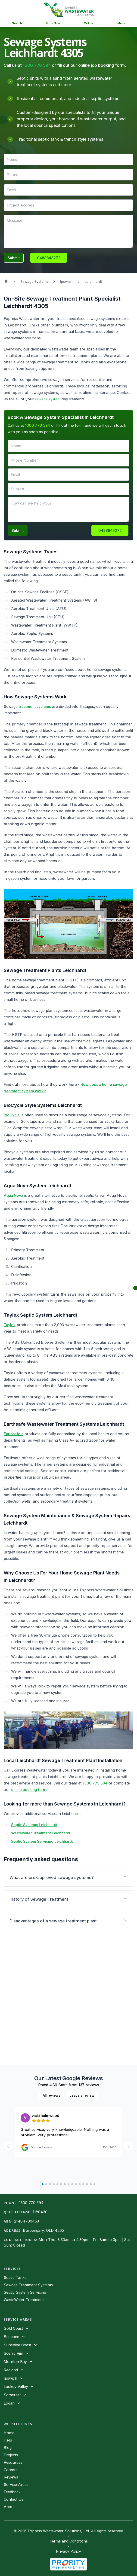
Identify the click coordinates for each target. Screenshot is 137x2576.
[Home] (68, 10)
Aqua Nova (13, 1195)
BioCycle (12, 1115)
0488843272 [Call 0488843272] (48, 258)
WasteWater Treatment (24, 2299)
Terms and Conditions (69, 2541)
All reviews (51, 2095)
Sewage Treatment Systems (28, 2285)
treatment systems (35, 706)
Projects (11, 2455)
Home (9, 2432)
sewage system (47, 399)
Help (8, 2440)
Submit (14, 258)
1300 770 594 (37, 65)
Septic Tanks (15, 2277)
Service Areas (16, 2484)
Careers (11, 2469)
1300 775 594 (95, 1783)
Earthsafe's (13, 1433)
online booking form (28, 1789)
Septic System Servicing (25, 2292)
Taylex (10, 1324)
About (9, 2506)
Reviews (11, 2477)
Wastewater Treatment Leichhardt (40, 1833)
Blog (8, 2447)
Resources (13, 2462)
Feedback (12, 2492)
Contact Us (13, 2499)
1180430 (40, 2212)
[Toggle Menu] (135, 1288)
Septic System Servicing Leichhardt (42, 1841)
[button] (68, 1877)
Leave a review (82, 2095)
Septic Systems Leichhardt (34, 1824)
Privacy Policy (68, 2551)
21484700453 (26, 2221)
